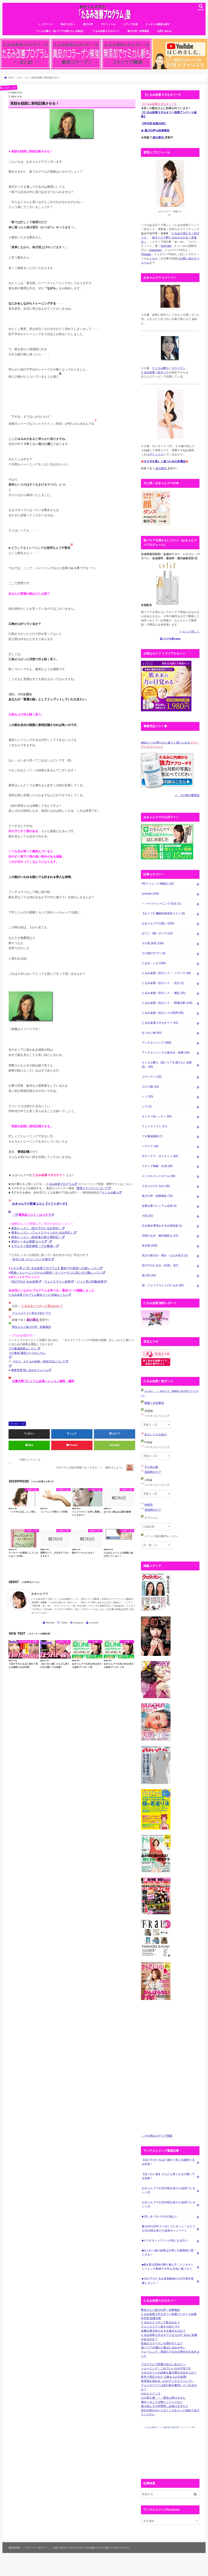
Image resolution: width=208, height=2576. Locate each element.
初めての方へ (68, 24)
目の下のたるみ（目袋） (160, 1265)
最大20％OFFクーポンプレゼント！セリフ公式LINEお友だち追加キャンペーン (168, 2228)
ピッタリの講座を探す (157, 24)
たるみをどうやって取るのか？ (160, 2322)
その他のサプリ (153, 953)
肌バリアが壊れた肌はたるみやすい (163, 2347)
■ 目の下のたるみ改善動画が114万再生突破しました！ (168, 2280)
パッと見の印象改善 (90, 1281)
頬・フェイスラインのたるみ (163, 1285)
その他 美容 (153, 943)
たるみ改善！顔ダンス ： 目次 (163, 983)
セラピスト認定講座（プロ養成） (33, 1246)
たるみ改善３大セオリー (106, 31)
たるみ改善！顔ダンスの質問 (163, 1012)
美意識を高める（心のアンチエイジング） (167, 2381)
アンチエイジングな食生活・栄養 (165, 1052)
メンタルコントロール (158, 1176)
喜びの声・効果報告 (138, 31)
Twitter (64, 1622)
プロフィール (108, 24)
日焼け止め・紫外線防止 (160, 1235)
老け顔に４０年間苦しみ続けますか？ (164, 2406)
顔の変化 (158, 137)
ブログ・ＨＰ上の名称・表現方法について (38, 1361)
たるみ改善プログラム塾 (96, 2547)
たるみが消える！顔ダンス (63, 1602)
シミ (147, 1096)
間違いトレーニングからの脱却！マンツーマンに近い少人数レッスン (56, 1272)
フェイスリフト (154, 1126)
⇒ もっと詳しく (189, 631)
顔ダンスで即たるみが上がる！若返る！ (101, 1602)
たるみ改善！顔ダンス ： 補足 (163, 992)
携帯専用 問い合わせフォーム (29, 1370)
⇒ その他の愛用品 (186, 795)
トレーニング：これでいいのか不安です (166, 2368)
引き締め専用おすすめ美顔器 (162, 1225)
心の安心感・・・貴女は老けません (163, 2397)
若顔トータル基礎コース (27, 1241)
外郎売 (148, 1504)
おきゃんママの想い (158, 923)
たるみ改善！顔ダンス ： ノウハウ (166, 973)
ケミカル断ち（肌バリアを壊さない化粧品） (60, 31)
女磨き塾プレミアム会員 (159, 1205)
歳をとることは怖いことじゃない (162, 2401)
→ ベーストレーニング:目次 (161, 903)
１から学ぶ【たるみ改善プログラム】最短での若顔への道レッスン (54, 1268)
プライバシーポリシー (36, 2547)
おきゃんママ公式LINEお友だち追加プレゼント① (168, 2204)
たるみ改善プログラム (60, 1183)
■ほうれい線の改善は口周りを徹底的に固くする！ (168, 2252)
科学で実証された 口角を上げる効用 (163, 2376)
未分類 (149, 1245)
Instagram (119, 1605)
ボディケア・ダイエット (160, 1156)
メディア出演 (130, 24)
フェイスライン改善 (57, 1281)
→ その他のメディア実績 (156, 2135)
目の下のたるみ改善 (24, 1281)
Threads (48, 1609)
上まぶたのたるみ (156, 1185)
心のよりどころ (150, 2393)
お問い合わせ (164, 31)
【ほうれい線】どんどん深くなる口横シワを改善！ (168, 2176)
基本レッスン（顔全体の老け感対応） (36, 1237)
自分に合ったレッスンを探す (31, 1259)
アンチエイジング (156, 1042)
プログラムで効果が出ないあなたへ (163, 2364)
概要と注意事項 (154, 1402)
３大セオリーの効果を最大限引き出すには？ (169, 2372)
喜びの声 (88, 24)
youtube (150, 893)
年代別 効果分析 (151, 2318)
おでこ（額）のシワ (157, 933)
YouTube (81, 1605)
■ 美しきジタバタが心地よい (160, 2216)
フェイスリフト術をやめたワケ (31, 1312)
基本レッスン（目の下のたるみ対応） (36, 1228)
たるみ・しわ (18, 1423)
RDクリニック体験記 (158, 883)
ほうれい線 (151, 1032)
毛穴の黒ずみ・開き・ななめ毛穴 (165, 1255)
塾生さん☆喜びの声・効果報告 (31, 1326)
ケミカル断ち (110, 1192)
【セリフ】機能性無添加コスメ (163, 913)
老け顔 (149, 1275)
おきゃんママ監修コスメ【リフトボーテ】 (40, 1203)
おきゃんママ (39, 1593)
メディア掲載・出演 (157, 1166)
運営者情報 (14, 2547)
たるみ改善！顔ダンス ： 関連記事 (167, 1002)
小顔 (147, 1215)
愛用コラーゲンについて (92, 1188)
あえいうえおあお (155, 1434)
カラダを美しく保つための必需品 (165, 461)
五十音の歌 (151, 1466)
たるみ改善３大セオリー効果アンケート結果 (169, 2314)
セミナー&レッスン (157, 1116)
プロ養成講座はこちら (23, 1348)
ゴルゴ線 (150, 1086)
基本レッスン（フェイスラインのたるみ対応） (42, 1232)
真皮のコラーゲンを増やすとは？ (162, 2343)
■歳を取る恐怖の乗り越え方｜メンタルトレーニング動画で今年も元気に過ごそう (168, 2266)
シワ (147, 1106)
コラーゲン (151, 1076)
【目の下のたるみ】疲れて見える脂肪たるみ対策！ (168, 2162)
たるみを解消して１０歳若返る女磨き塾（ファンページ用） (170, 2427)
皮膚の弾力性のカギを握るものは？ (163, 2330)
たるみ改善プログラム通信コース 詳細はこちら (38, 1294)
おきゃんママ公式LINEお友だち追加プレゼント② (168, 2190)
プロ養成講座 (152, 1136)
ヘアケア (150, 1146)
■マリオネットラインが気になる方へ (165, 2240)
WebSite (50, 1622)
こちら (101, 1609)
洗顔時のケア (152, 1472)
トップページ (45, 24)
